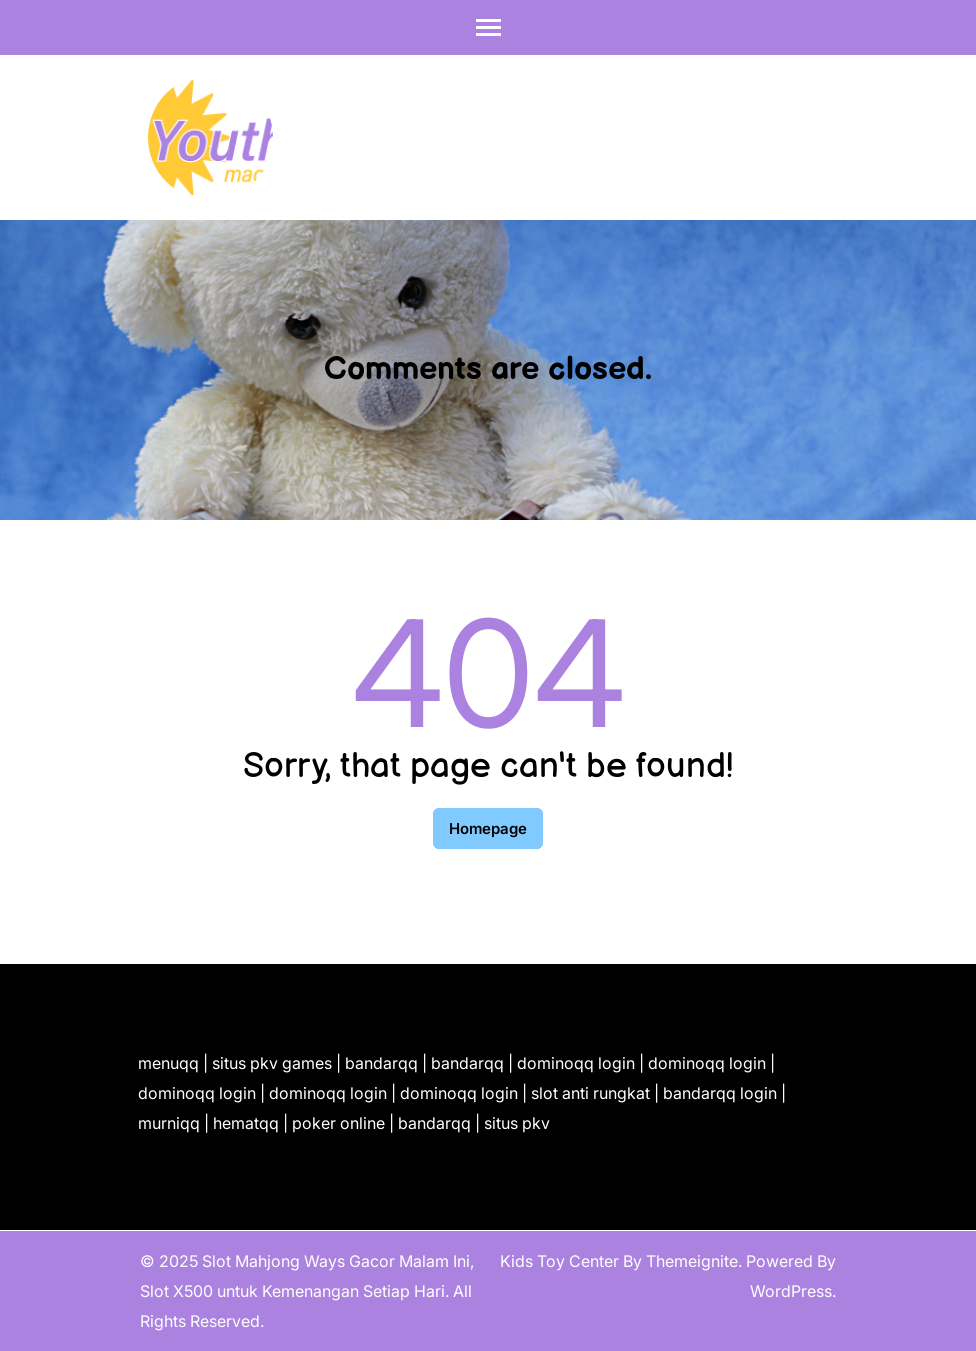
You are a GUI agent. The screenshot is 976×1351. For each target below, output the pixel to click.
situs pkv (517, 1123)
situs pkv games (272, 1063)
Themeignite (692, 1261)
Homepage (488, 828)
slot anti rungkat (590, 1093)
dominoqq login (576, 1063)
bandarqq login (720, 1093)
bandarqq (381, 1063)
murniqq (169, 1123)
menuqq (168, 1063)
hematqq (246, 1123)
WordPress (791, 1291)
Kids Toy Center (559, 1261)
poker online (338, 1123)
